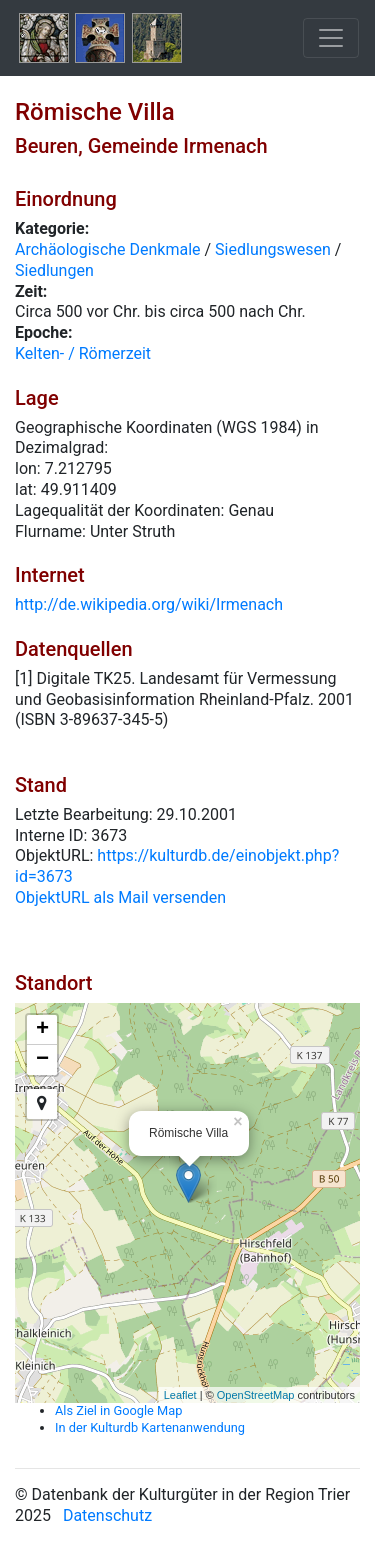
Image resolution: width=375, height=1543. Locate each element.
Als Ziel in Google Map (118, 1410)
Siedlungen (54, 270)
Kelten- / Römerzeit (83, 353)
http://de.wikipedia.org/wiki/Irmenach (149, 604)
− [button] (42, 1060)
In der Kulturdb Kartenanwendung (150, 1427)
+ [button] (42, 1030)
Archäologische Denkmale (108, 249)
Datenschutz (107, 1515)
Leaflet (180, 1395)
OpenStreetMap (256, 1395)
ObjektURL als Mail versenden (120, 897)
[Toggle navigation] (331, 38)
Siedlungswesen (273, 249)
